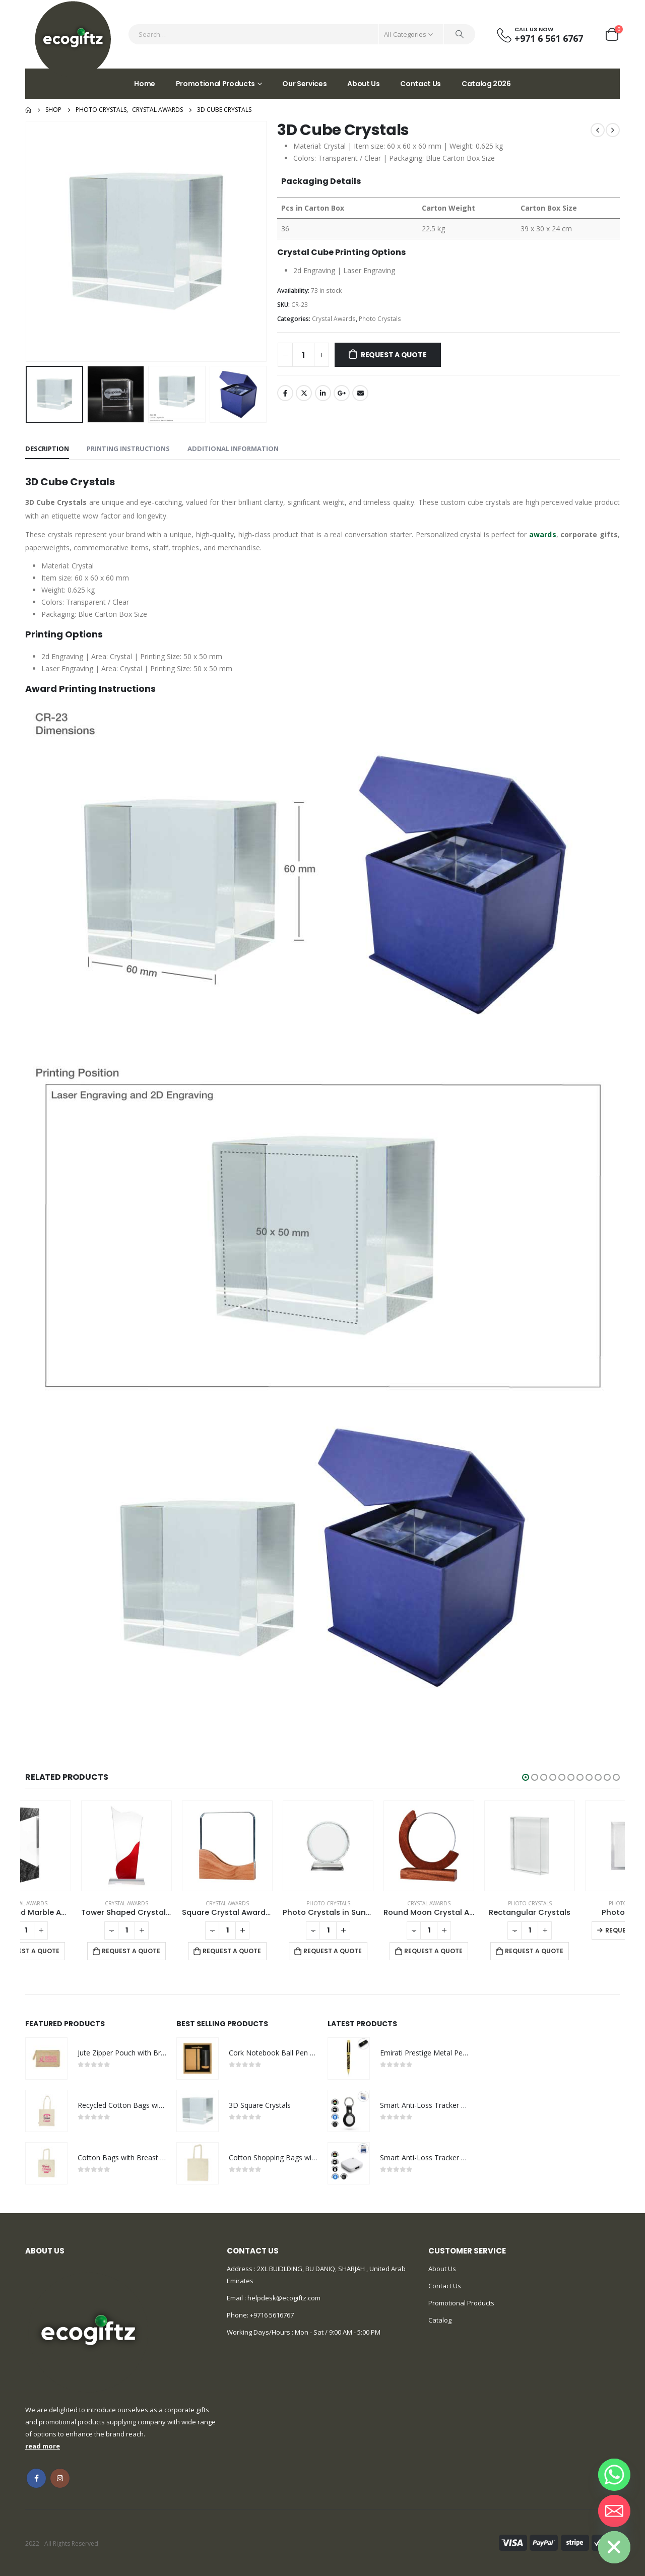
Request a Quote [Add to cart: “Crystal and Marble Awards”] (75, 1951)
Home (144, 84)
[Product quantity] (303, 355)
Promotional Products (215, 84)
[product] (70, 1846)
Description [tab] (47, 448)
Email (360, 393)
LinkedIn (323, 393)
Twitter (304, 393)
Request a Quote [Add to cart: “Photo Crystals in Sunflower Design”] (377, 1951)
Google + (342, 393)
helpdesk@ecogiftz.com (283, 2297)
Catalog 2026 (486, 84)
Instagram (60, 2478)
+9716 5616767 (272, 2315)
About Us (363, 84)
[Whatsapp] (614, 2475)
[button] (525, 1777)
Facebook (285, 393)
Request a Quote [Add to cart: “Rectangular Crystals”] (579, 1951)
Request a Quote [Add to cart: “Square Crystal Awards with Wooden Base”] (276, 1951)
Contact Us (420, 84)
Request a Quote (394, 355)
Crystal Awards (334, 318)
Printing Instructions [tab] (128, 448)
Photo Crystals (380, 318)
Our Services (304, 84)
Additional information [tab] (233, 448)
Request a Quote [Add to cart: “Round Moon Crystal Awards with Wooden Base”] (478, 1951)
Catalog (440, 2320)
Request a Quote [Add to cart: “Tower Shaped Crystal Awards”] (176, 1951)
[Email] (614, 2511)
